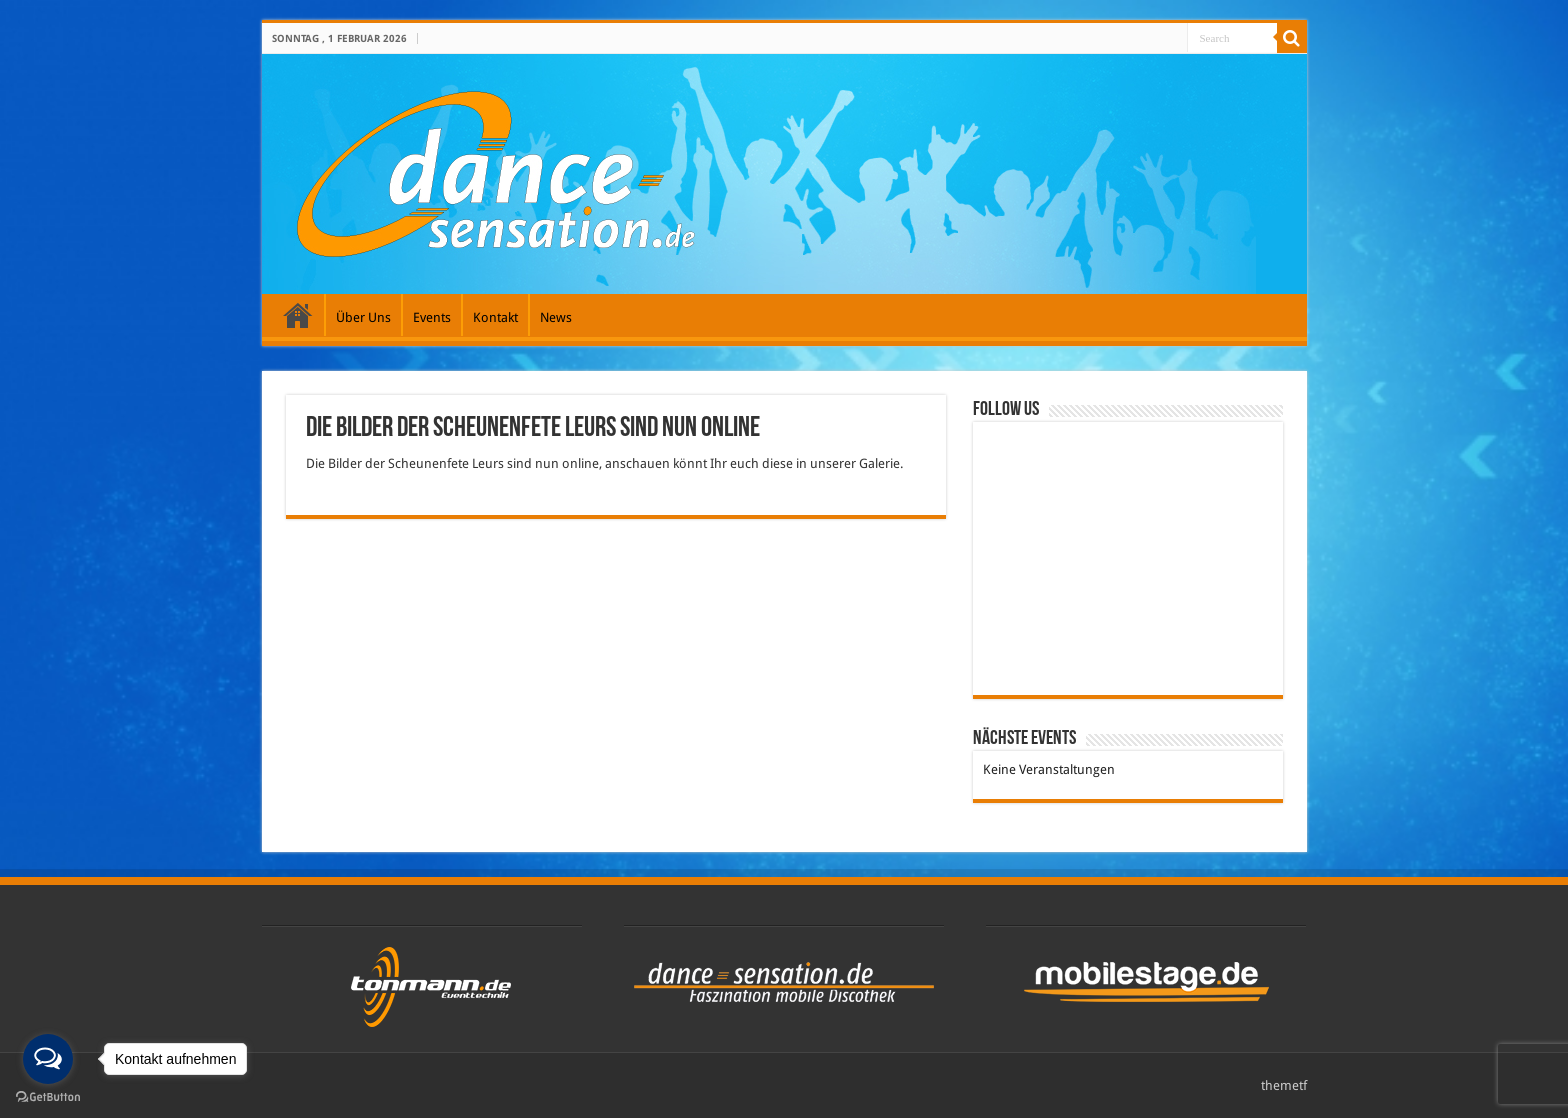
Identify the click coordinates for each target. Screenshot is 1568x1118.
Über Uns (363, 317)
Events (432, 317)
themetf (1284, 1085)
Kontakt (495, 317)
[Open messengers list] (48, 1059)
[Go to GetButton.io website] (48, 1097)
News (556, 317)
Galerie (298, 315)
